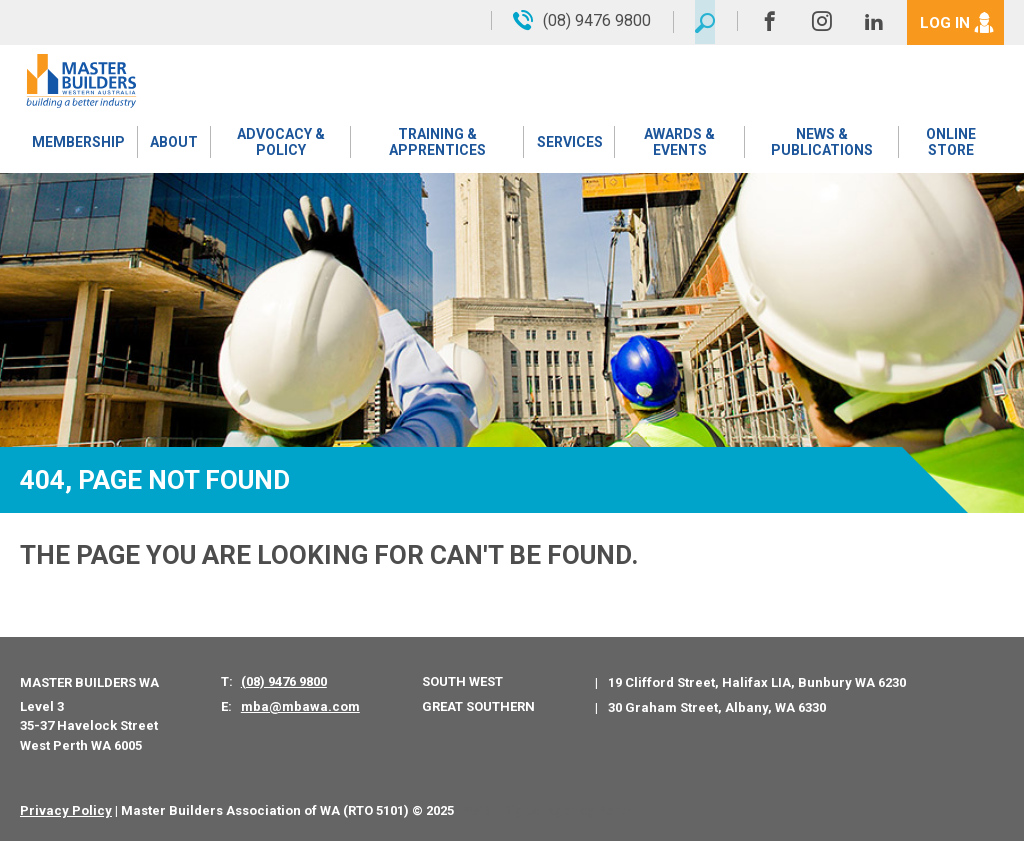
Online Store (951, 144)
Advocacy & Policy (280, 144)
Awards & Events (678, 144)
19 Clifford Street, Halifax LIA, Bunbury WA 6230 (757, 682)
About (173, 145)
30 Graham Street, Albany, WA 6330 (717, 707)
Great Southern (478, 706)
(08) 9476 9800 (284, 681)
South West (462, 681)
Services (569, 145)
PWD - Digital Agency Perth (546, 810)
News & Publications (821, 144)
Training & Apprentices (437, 144)
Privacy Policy (66, 810)
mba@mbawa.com (300, 706)
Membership (78, 145)
